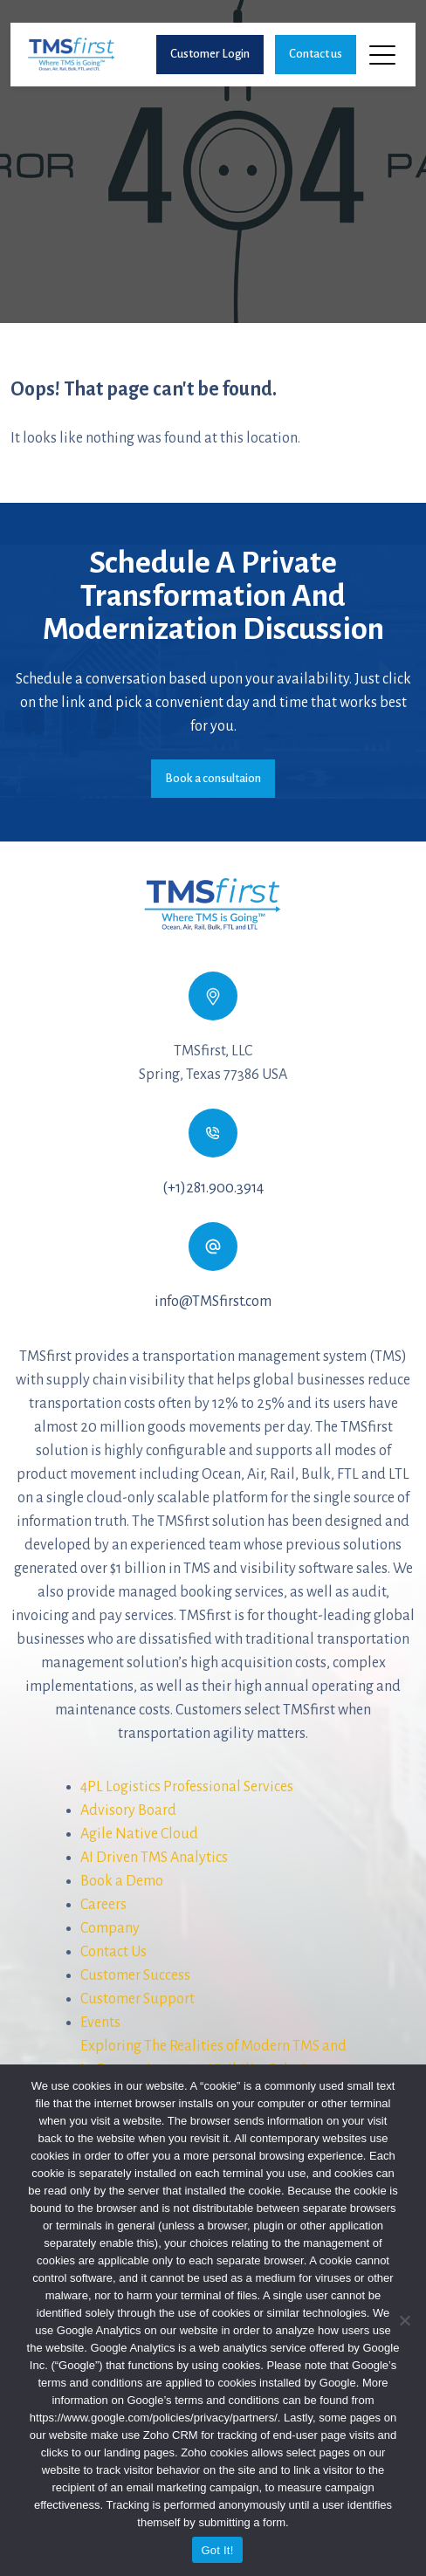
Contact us (315, 53)
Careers (103, 1905)
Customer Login (210, 53)
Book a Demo (121, 1881)
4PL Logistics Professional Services (186, 1787)
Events (100, 2022)
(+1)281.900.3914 (213, 1188)
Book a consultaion (213, 778)
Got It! (217, 2550)
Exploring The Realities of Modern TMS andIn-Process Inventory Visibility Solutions (213, 2058)
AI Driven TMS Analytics (154, 1857)
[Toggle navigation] (383, 54)
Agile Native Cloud (139, 1834)
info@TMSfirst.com (213, 1301)
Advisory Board (128, 1810)
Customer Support (137, 1999)
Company (110, 1928)
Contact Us (113, 1952)
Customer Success (135, 1975)
